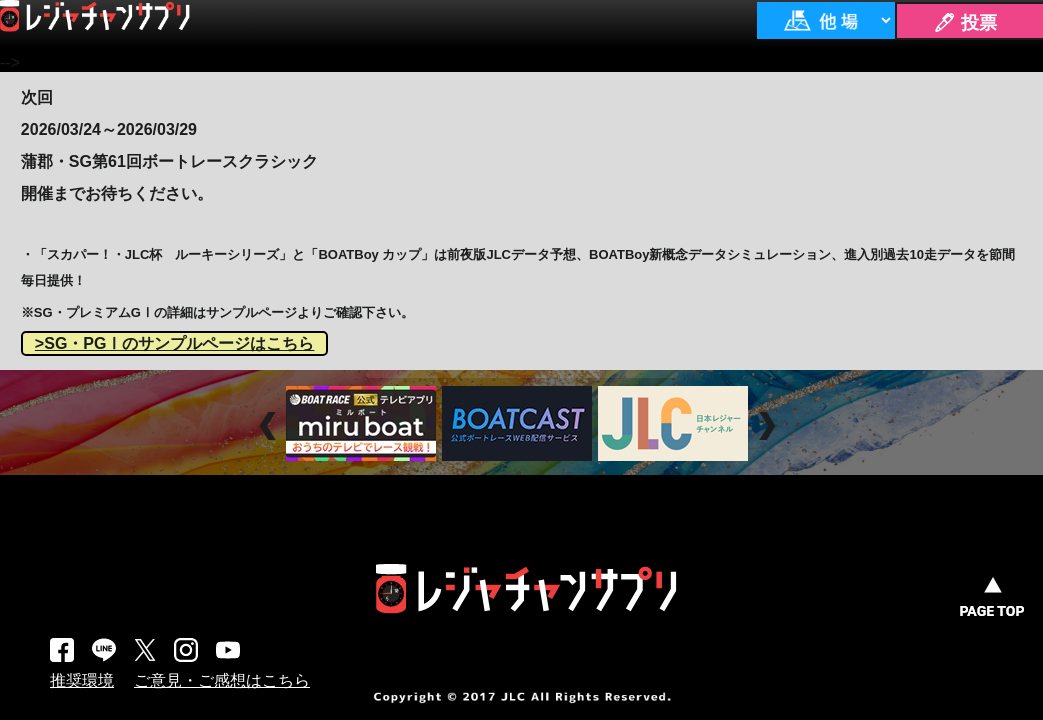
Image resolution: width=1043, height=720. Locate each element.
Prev (270, 425)
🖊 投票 (965, 23)
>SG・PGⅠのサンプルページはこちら (175, 343)
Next (769, 425)
